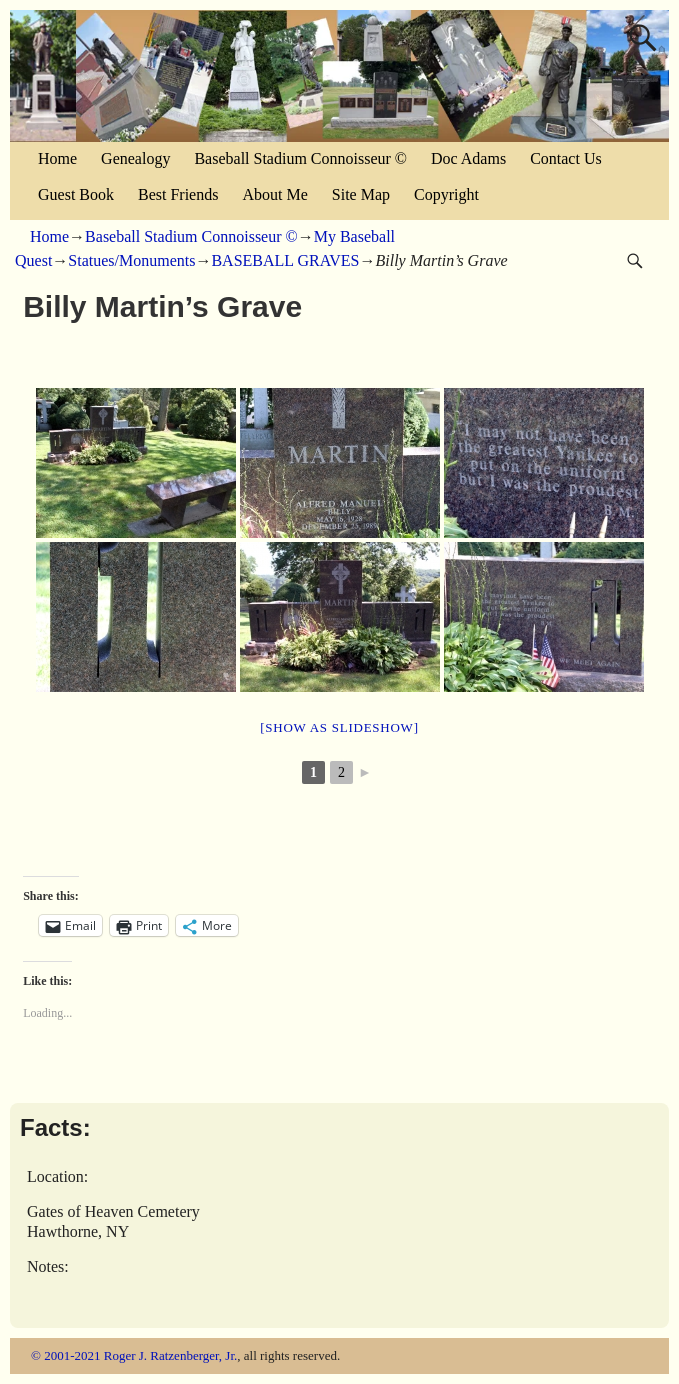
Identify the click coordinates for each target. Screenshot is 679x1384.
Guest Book (76, 194)
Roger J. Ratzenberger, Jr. (171, 1355)
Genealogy (135, 158)
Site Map (361, 194)
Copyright (446, 194)
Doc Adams (468, 158)
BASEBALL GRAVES (285, 260)
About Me (274, 194)
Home (57, 158)
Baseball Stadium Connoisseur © (300, 158)
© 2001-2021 (65, 1355)
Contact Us (566, 158)
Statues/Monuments (131, 260)
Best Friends (178, 194)
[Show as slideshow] (339, 727)
